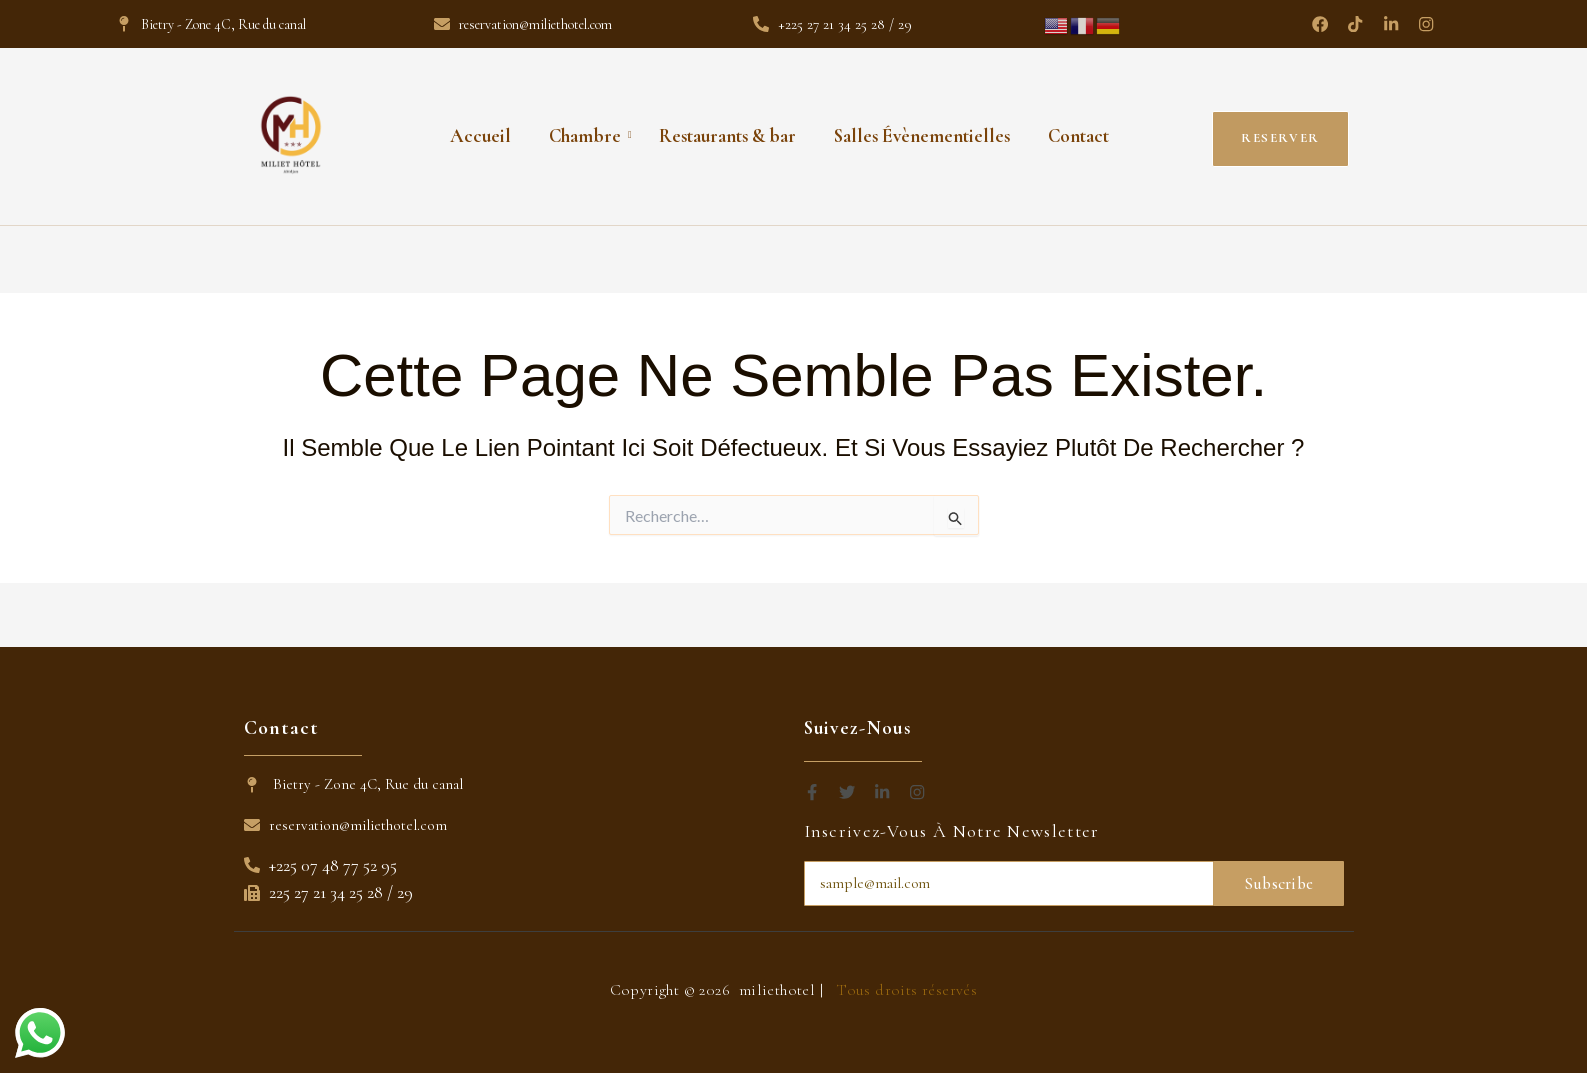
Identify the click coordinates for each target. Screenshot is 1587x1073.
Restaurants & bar (727, 134)
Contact (1078, 134)
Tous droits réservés (906, 991)
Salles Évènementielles (922, 134)
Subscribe (1279, 884)
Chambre (589, 134)
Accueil (480, 134)
